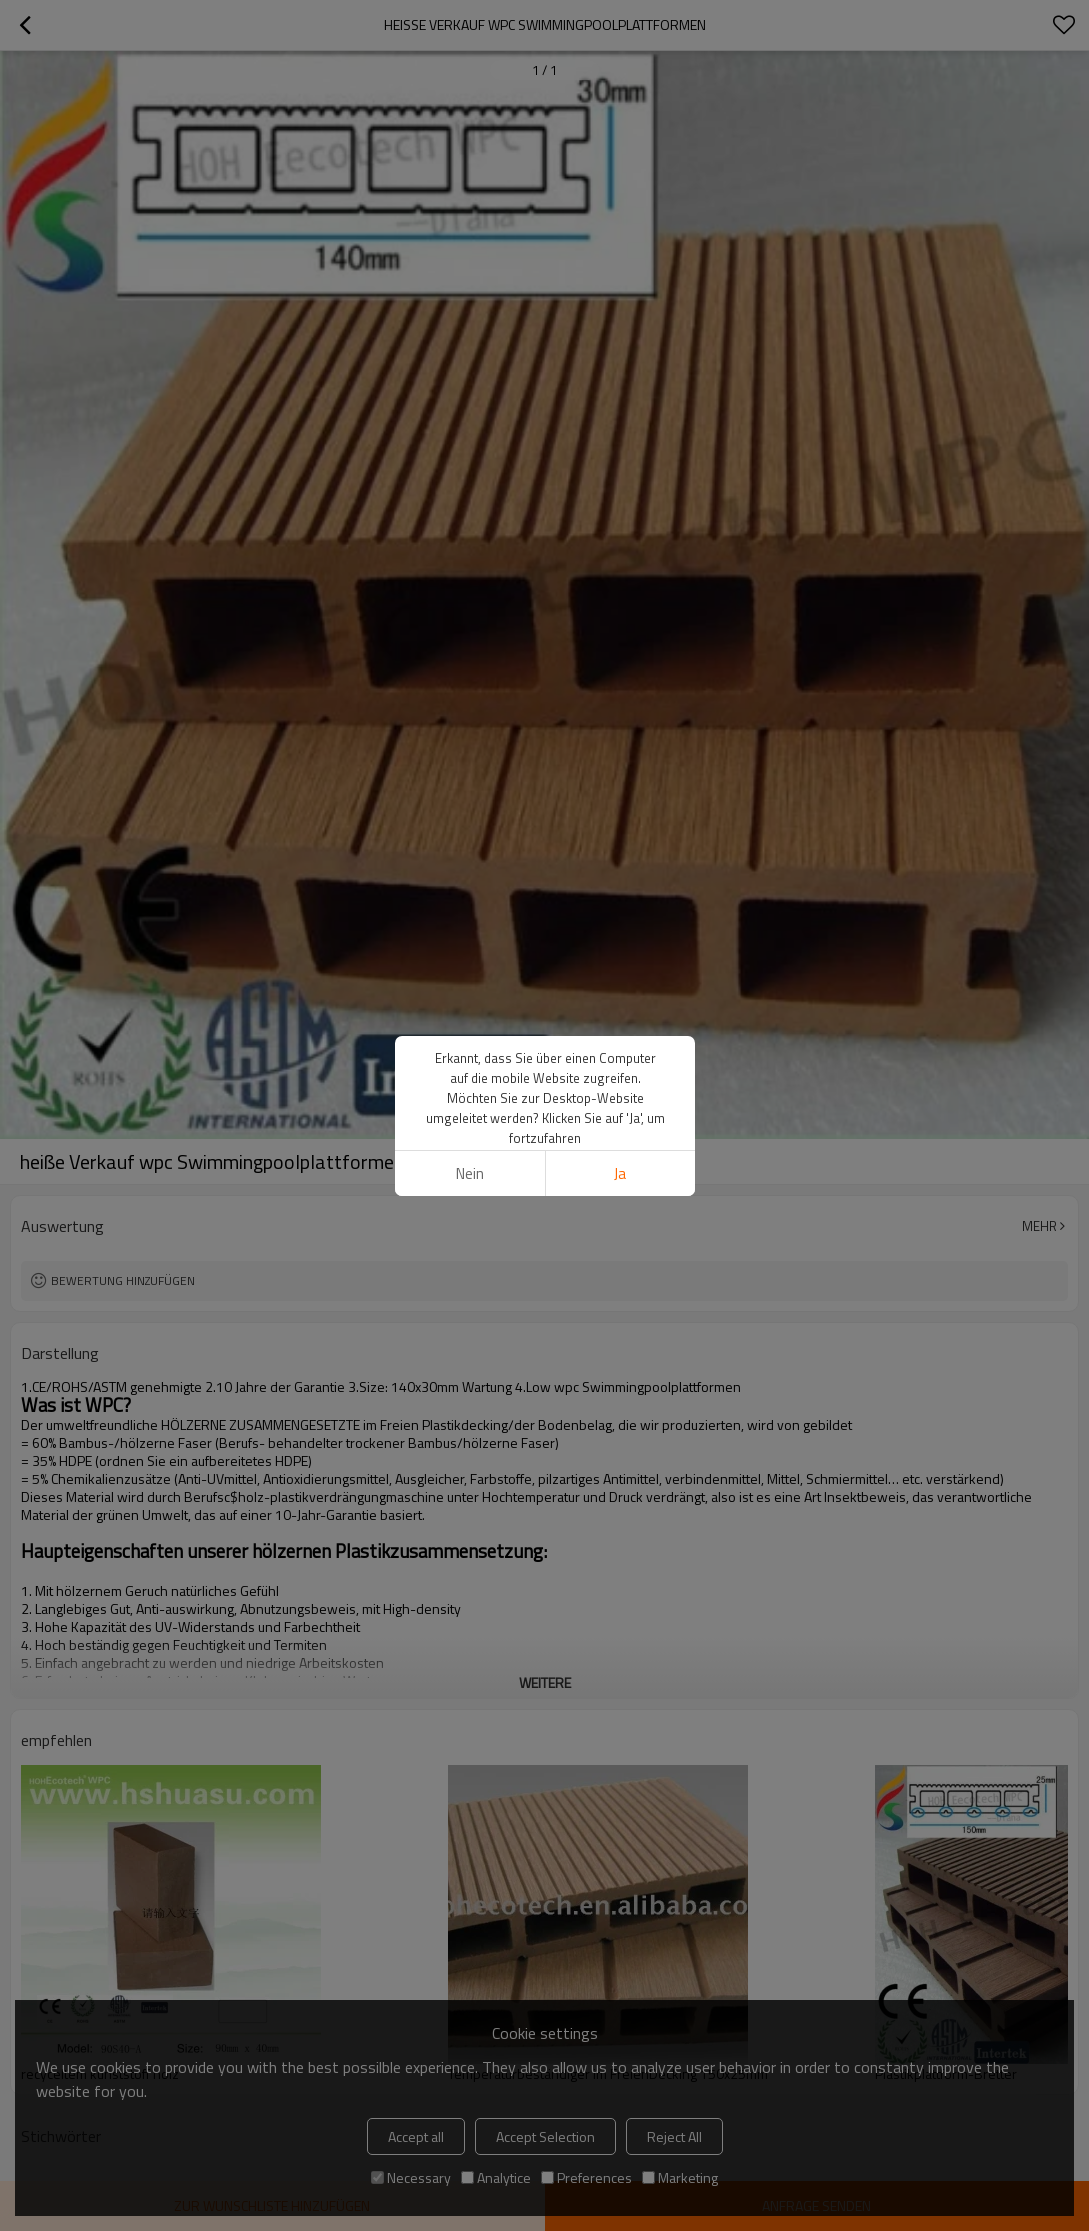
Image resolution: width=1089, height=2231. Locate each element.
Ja (620, 1173)
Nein (469, 1173)
